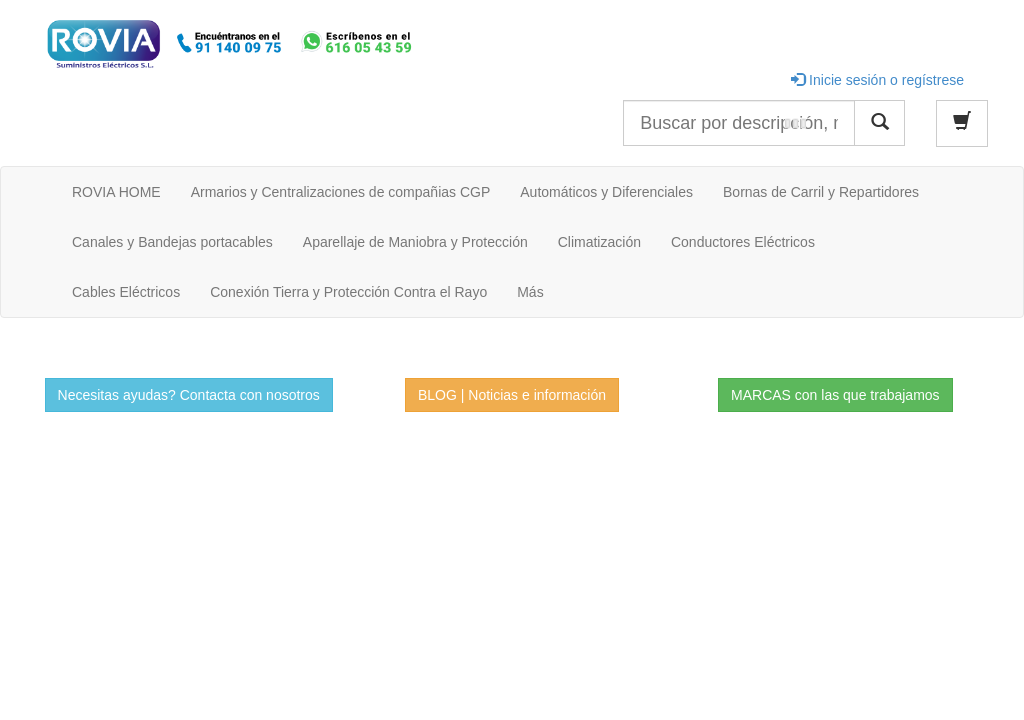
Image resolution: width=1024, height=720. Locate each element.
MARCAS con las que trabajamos (835, 395)
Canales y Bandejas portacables (172, 242)
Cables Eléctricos (126, 292)
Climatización (599, 242)
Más (530, 292)
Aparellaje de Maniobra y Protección (415, 242)
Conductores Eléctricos (743, 242)
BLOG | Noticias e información (512, 395)
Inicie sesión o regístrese (877, 80)
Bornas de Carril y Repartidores (821, 192)
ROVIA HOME (116, 192)
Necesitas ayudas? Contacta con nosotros (189, 395)
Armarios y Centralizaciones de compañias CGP (341, 192)
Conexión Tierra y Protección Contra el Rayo (348, 292)
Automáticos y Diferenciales (606, 192)
